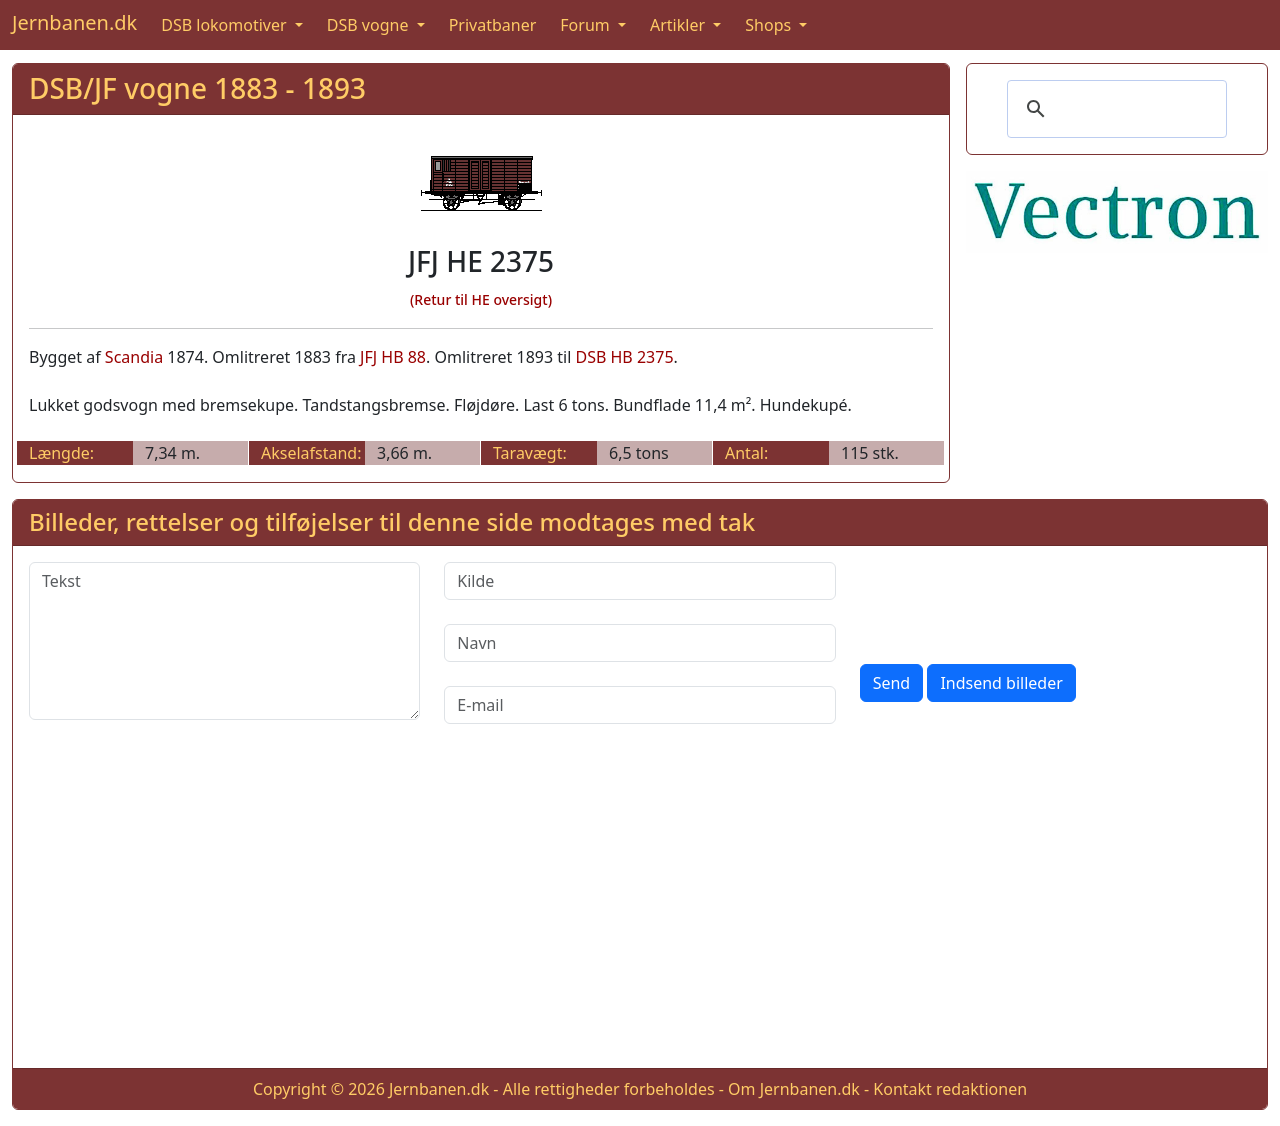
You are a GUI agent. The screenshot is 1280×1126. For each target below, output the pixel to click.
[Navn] (639, 643)
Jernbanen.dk (74, 22)
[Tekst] (224, 641)
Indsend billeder (1001, 683)
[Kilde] (639, 581)
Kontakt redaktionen (950, 1089)
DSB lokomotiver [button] (226, 25)
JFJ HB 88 (393, 357)
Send (892, 683)
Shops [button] (770, 25)
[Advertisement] (640, 912)
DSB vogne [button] (370, 25)
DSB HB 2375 (624, 357)
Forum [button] (587, 25)
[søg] (1114, 109)
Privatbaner (493, 25)
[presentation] (1012, 601)
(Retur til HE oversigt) (481, 299)
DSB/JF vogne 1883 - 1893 (197, 88)
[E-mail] (639, 705)
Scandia (134, 357)
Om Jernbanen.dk (794, 1089)
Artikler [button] (679, 25)
